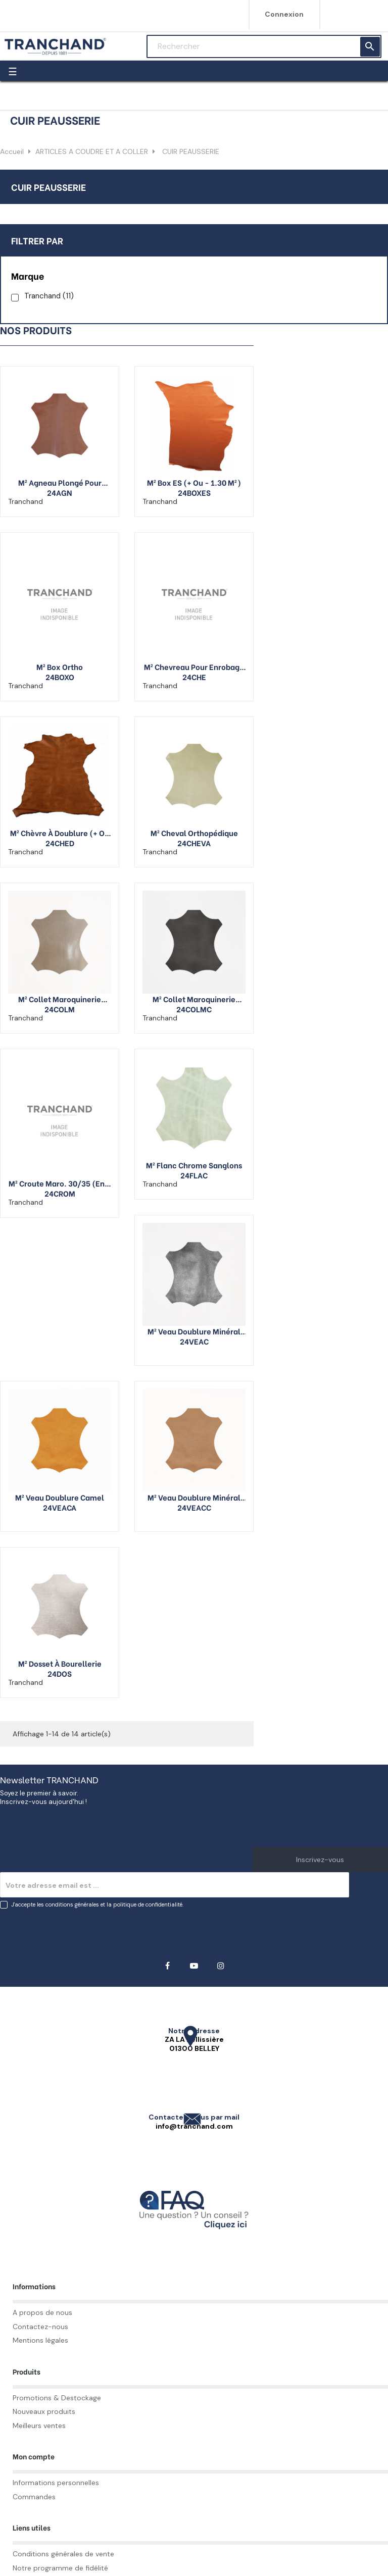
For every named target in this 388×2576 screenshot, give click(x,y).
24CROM (59, 1193)
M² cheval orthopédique (194, 833)
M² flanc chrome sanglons (194, 1165)
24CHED (59, 843)
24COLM (59, 1009)
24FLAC (194, 1175)
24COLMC (194, 1009)
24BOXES (194, 492)
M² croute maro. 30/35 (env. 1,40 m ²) (60, 1183)
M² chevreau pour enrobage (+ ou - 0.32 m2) (194, 666)
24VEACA (59, 1507)
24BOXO (59, 677)
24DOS (59, 1673)
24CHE (194, 677)
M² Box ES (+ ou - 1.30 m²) (194, 482)
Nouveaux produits (44, 2411)
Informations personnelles (56, 2482)
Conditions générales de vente (63, 2553)
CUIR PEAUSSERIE (48, 186)
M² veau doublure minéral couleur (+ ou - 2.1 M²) (194, 1497)
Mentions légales (40, 2340)
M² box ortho (59, 666)
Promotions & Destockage (57, 2397)
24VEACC (194, 1507)
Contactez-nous (40, 2326)
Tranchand (49, 296)
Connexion (284, 14)
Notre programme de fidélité (60, 2567)
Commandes (34, 2496)
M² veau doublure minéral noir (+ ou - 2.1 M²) (194, 1331)
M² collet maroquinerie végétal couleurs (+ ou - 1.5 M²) (194, 999)
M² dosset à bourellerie (60, 1663)
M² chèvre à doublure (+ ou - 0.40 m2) (59, 833)
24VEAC (194, 1341)
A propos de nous (42, 2312)
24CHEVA (194, 843)
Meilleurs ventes (39, 2425)
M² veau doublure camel (59, 1497)
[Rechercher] (264, 46)
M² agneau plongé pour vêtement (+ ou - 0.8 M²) (59, 482)
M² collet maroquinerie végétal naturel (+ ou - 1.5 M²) (60, 999)
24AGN (59, 492)
